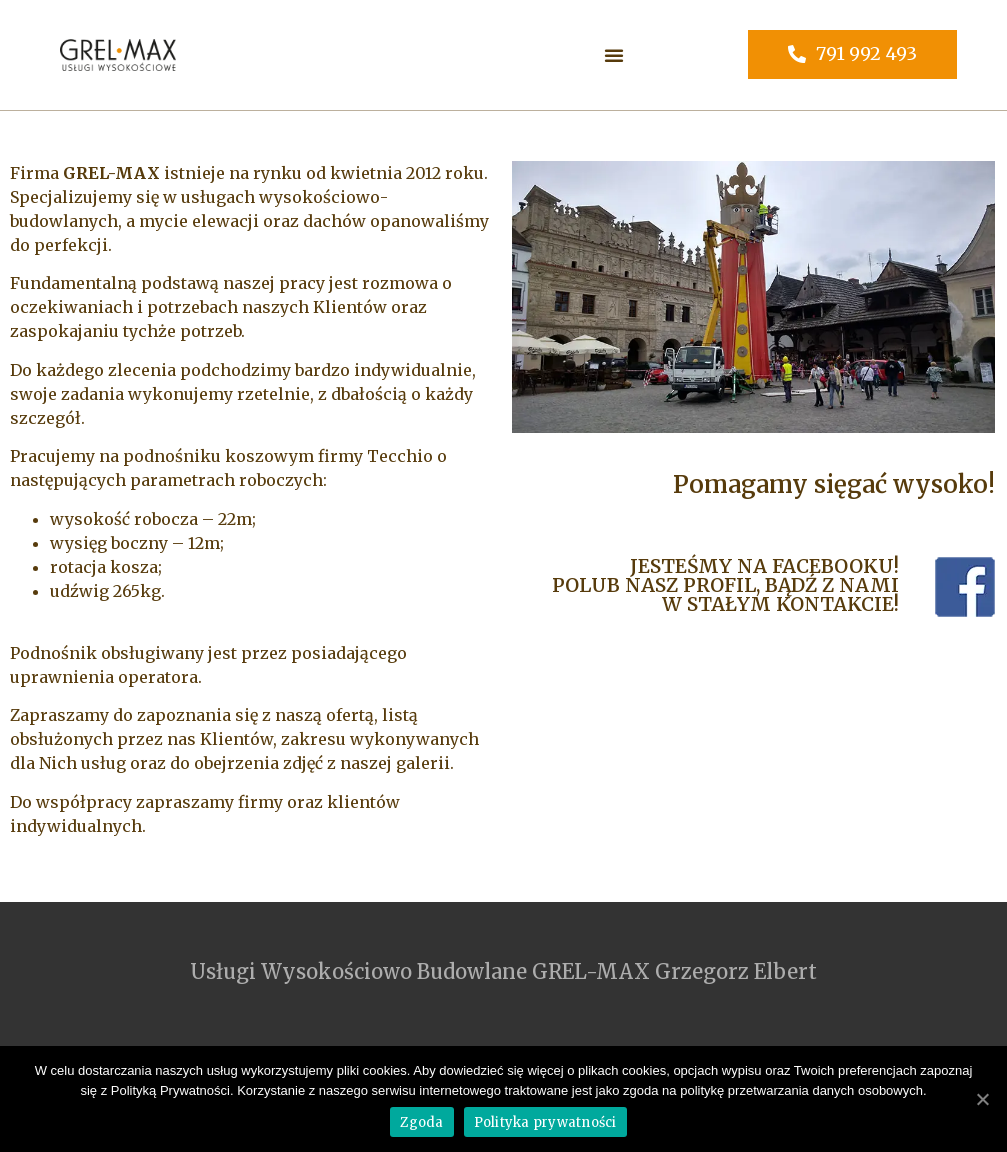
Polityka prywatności (545, 1122)
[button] (614, 55)
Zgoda (421, 1122)
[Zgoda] (982, 1099)
